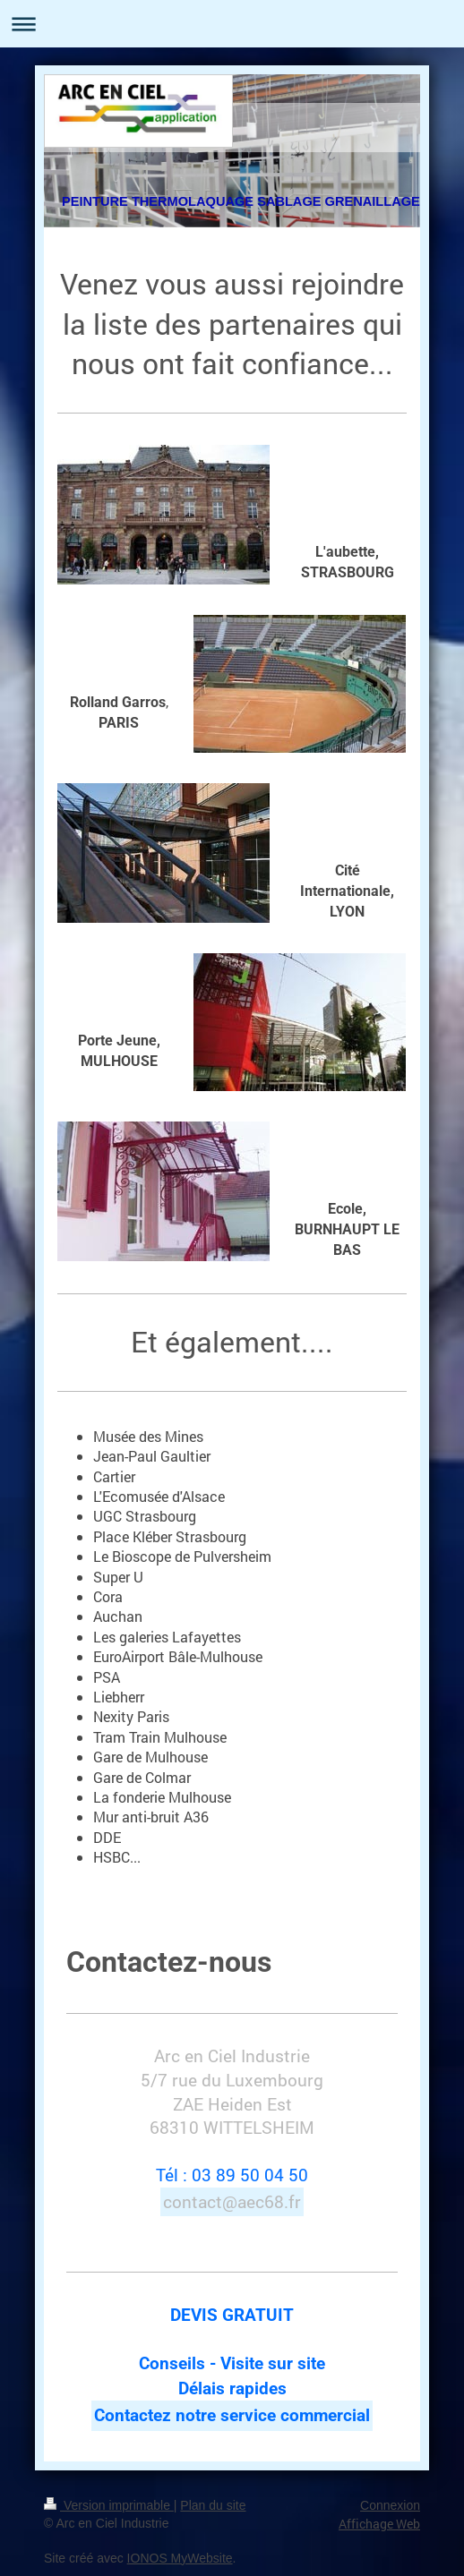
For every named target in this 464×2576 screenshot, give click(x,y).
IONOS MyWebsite (180, 2558)
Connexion (390, 2505)
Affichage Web (379, 2523)
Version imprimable (109, 2505)
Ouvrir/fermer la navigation (232, 23)
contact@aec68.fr (232, 2201)
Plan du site (212, 2505)
